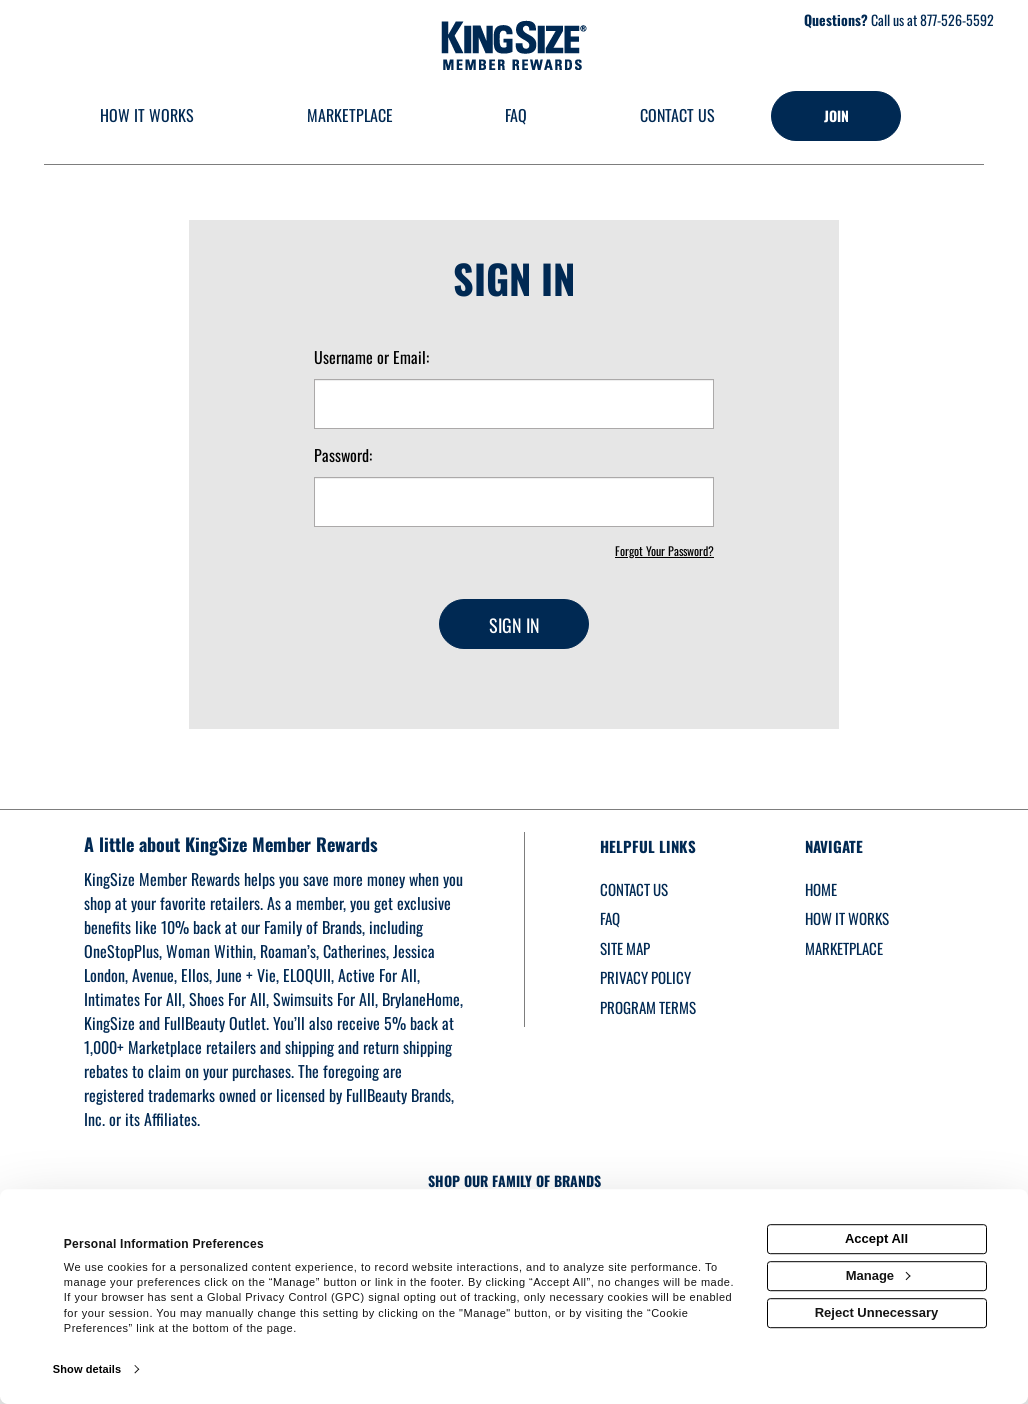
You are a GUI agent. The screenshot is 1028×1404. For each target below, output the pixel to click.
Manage (878, 1275)
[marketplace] (350, 116)
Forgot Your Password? (664, 550)
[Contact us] (678, 116)
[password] (514, 502)
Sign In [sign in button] (514, 625)
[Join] (836, 116)
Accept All (876, 1238)
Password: (343, 455)
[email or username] (514, 404)
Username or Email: (371, 357)
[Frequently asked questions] (516, 116)
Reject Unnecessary (877, 1312)
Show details (87, 1369)
